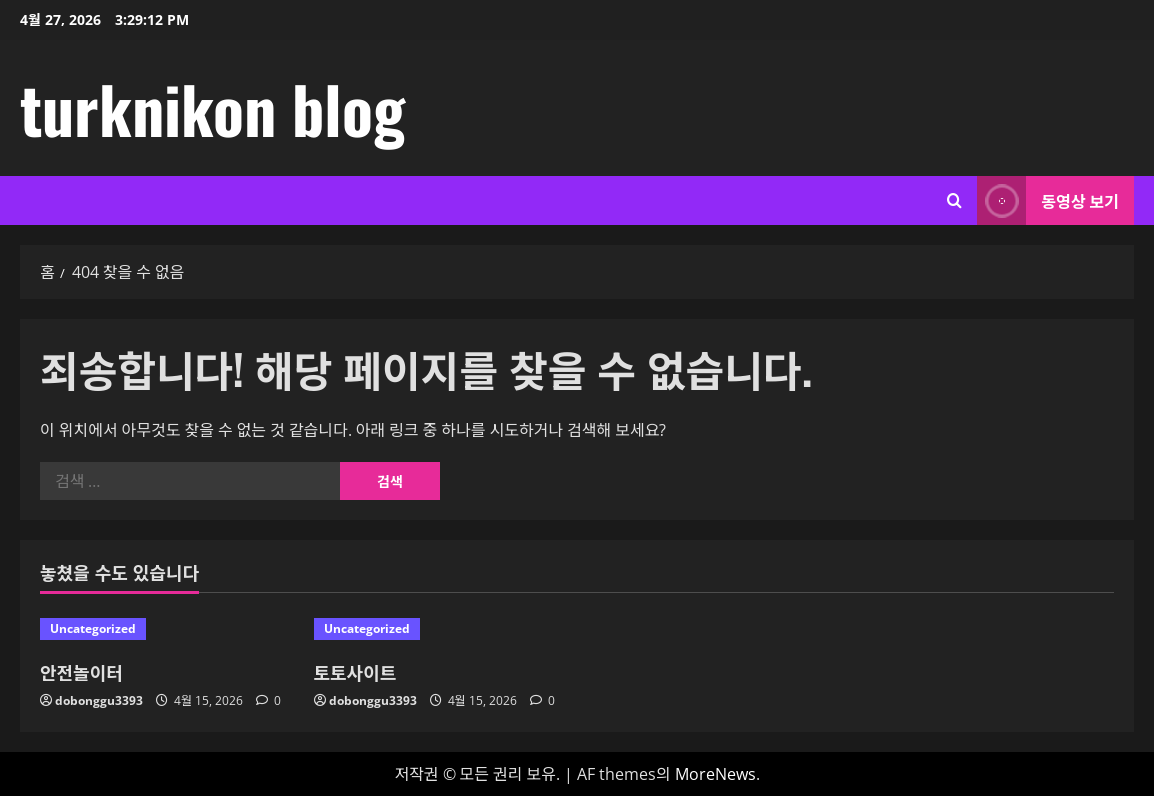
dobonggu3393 (99, 700)
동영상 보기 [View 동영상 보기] (1048, 200)
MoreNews (715, 774)
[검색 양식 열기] (954, 200)
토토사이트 (355, 672)
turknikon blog (212, 108)
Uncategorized (93, 628)
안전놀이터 (81, 672)
